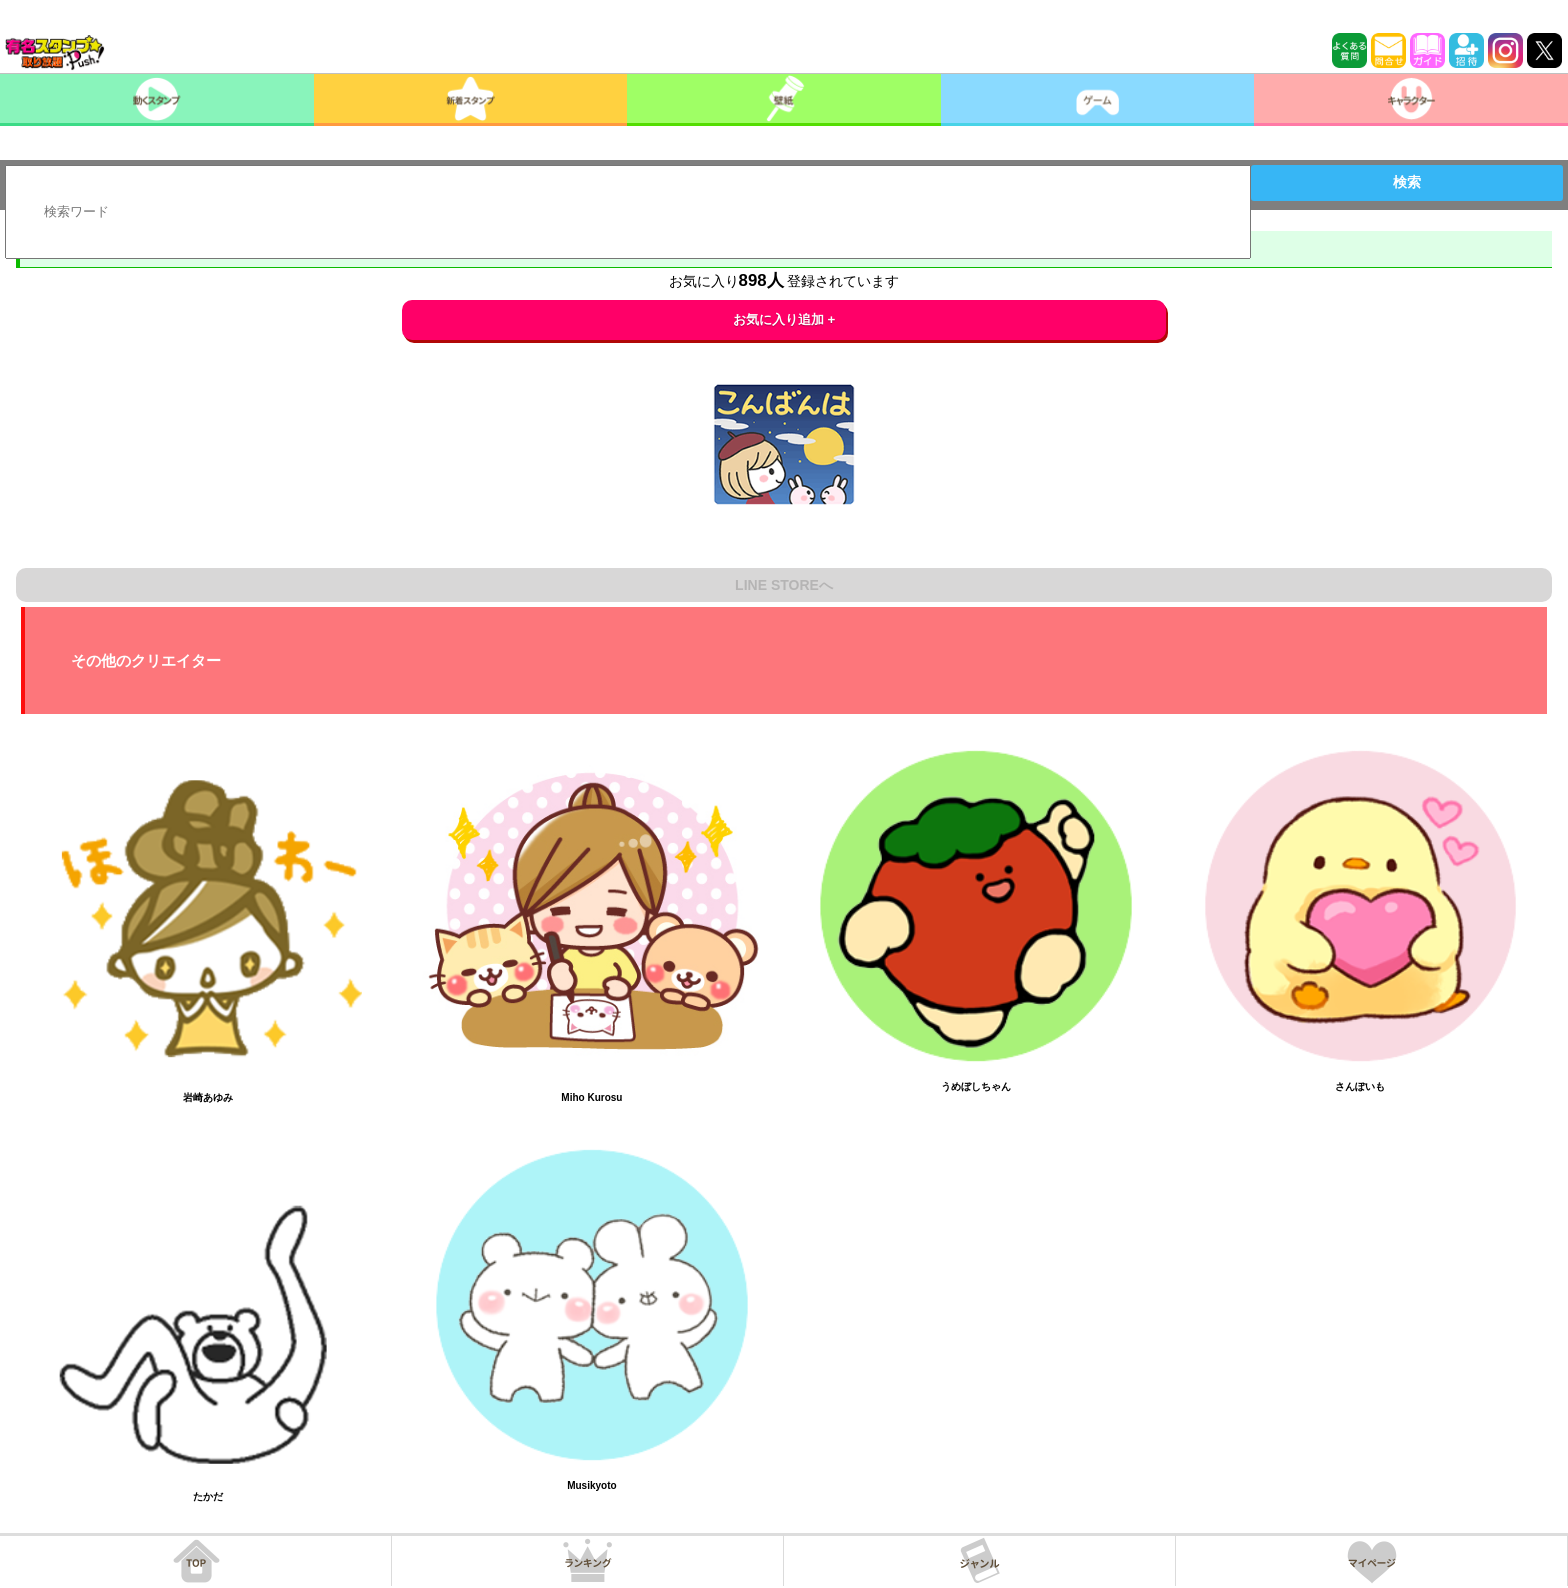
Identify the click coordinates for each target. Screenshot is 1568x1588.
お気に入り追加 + (784, 319)
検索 (1407, 182)
